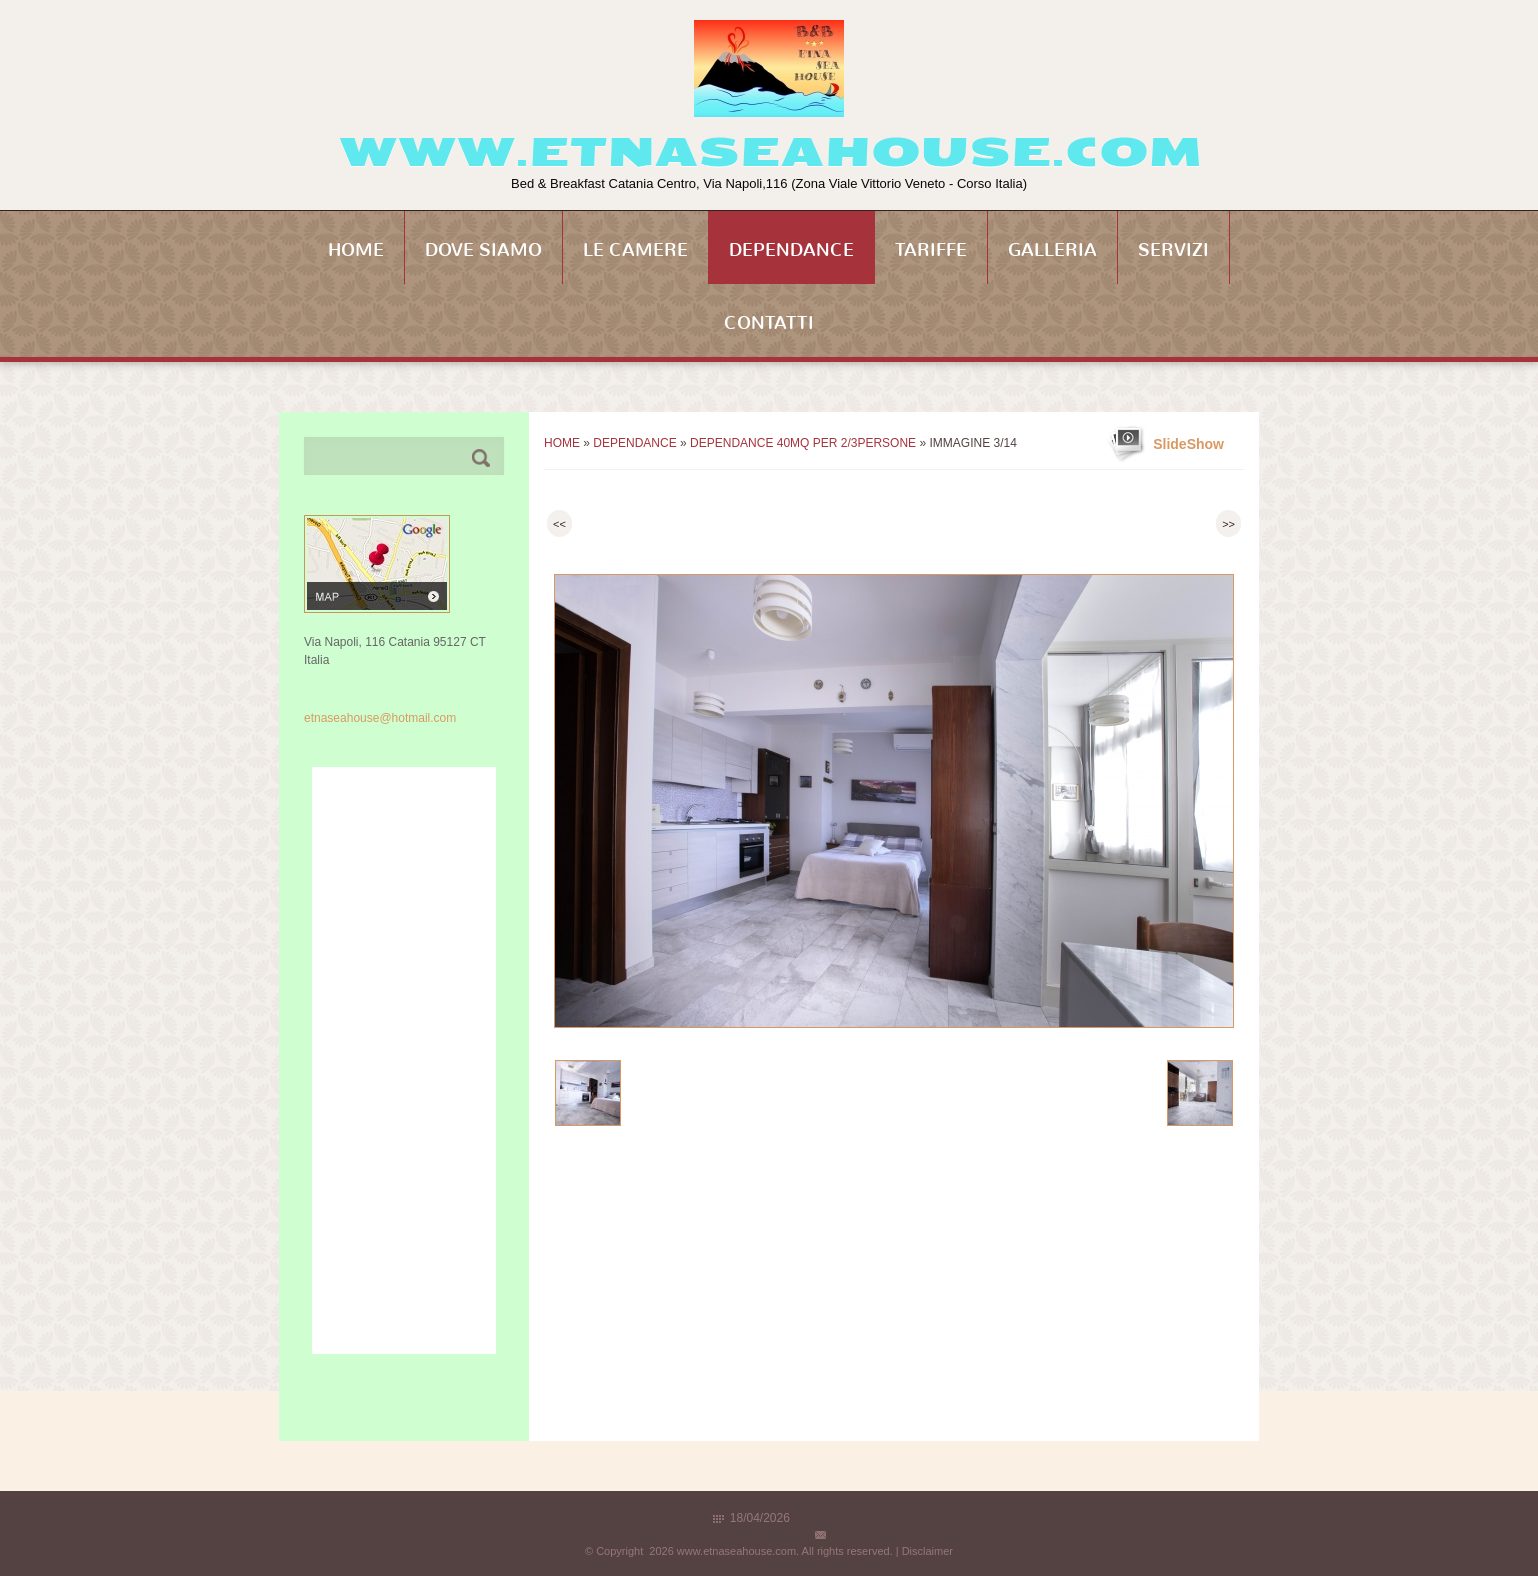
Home (356, 250)
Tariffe (931, 250)
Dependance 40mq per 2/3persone (803, 443)
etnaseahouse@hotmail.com (380, 718)
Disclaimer (927, 1551)
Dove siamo (483, 250)
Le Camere (635, 250)
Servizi (1173, 250)
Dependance (791, 250)
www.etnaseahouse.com (769, 152)
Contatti (769, 323)
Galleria (1052, 250)
